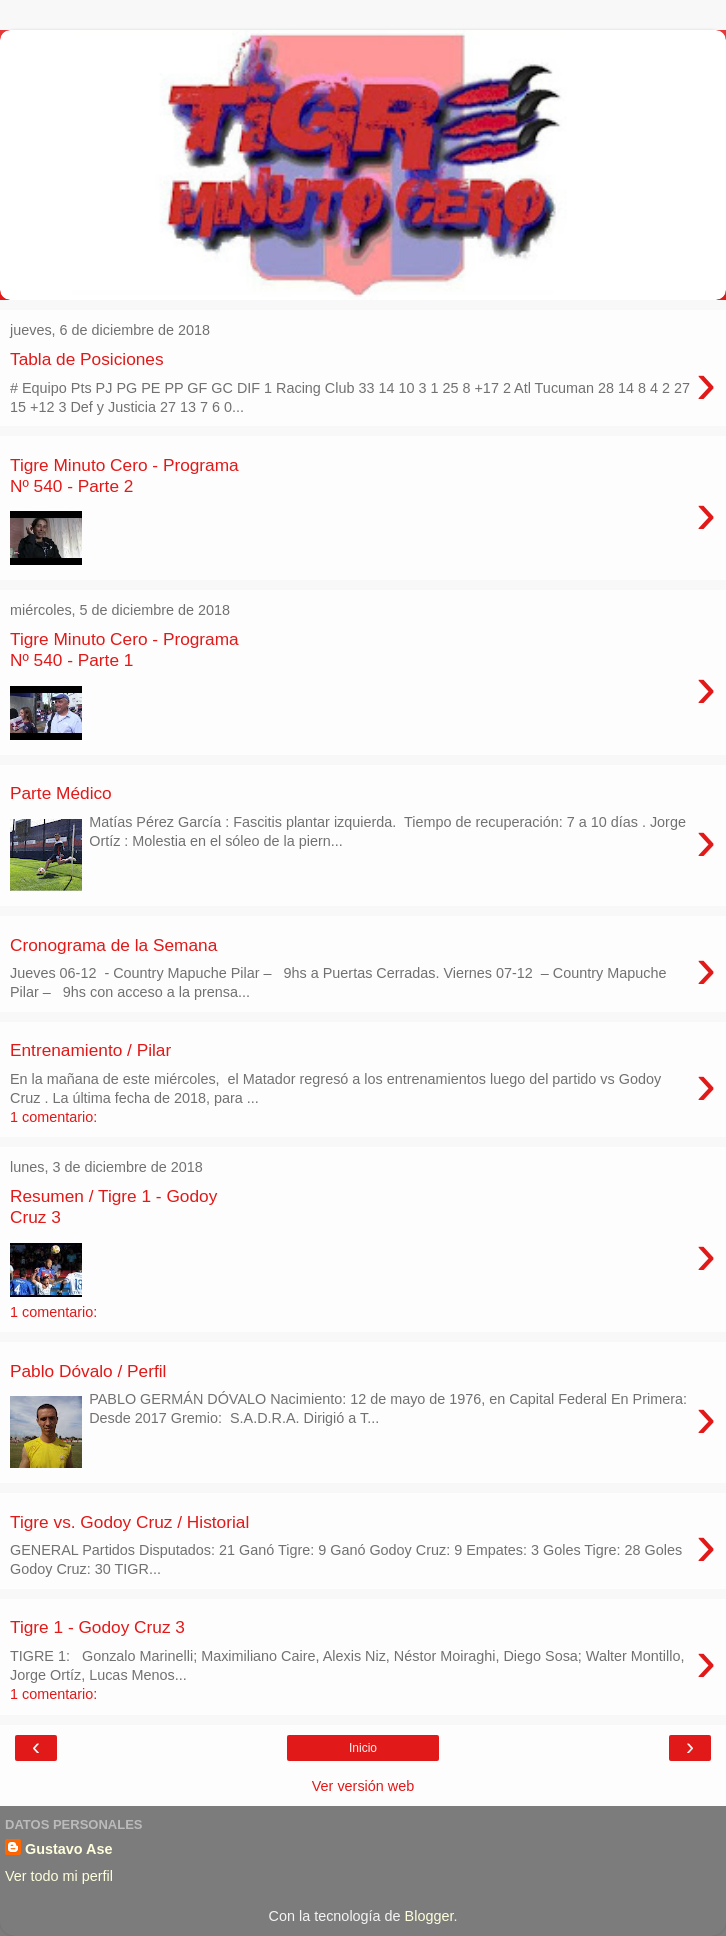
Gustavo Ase (68, 1849)
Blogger (429, 1916)
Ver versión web (363, 1786)
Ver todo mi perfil (59, 1876)
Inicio (363, 1748)
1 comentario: (53, 1117)
